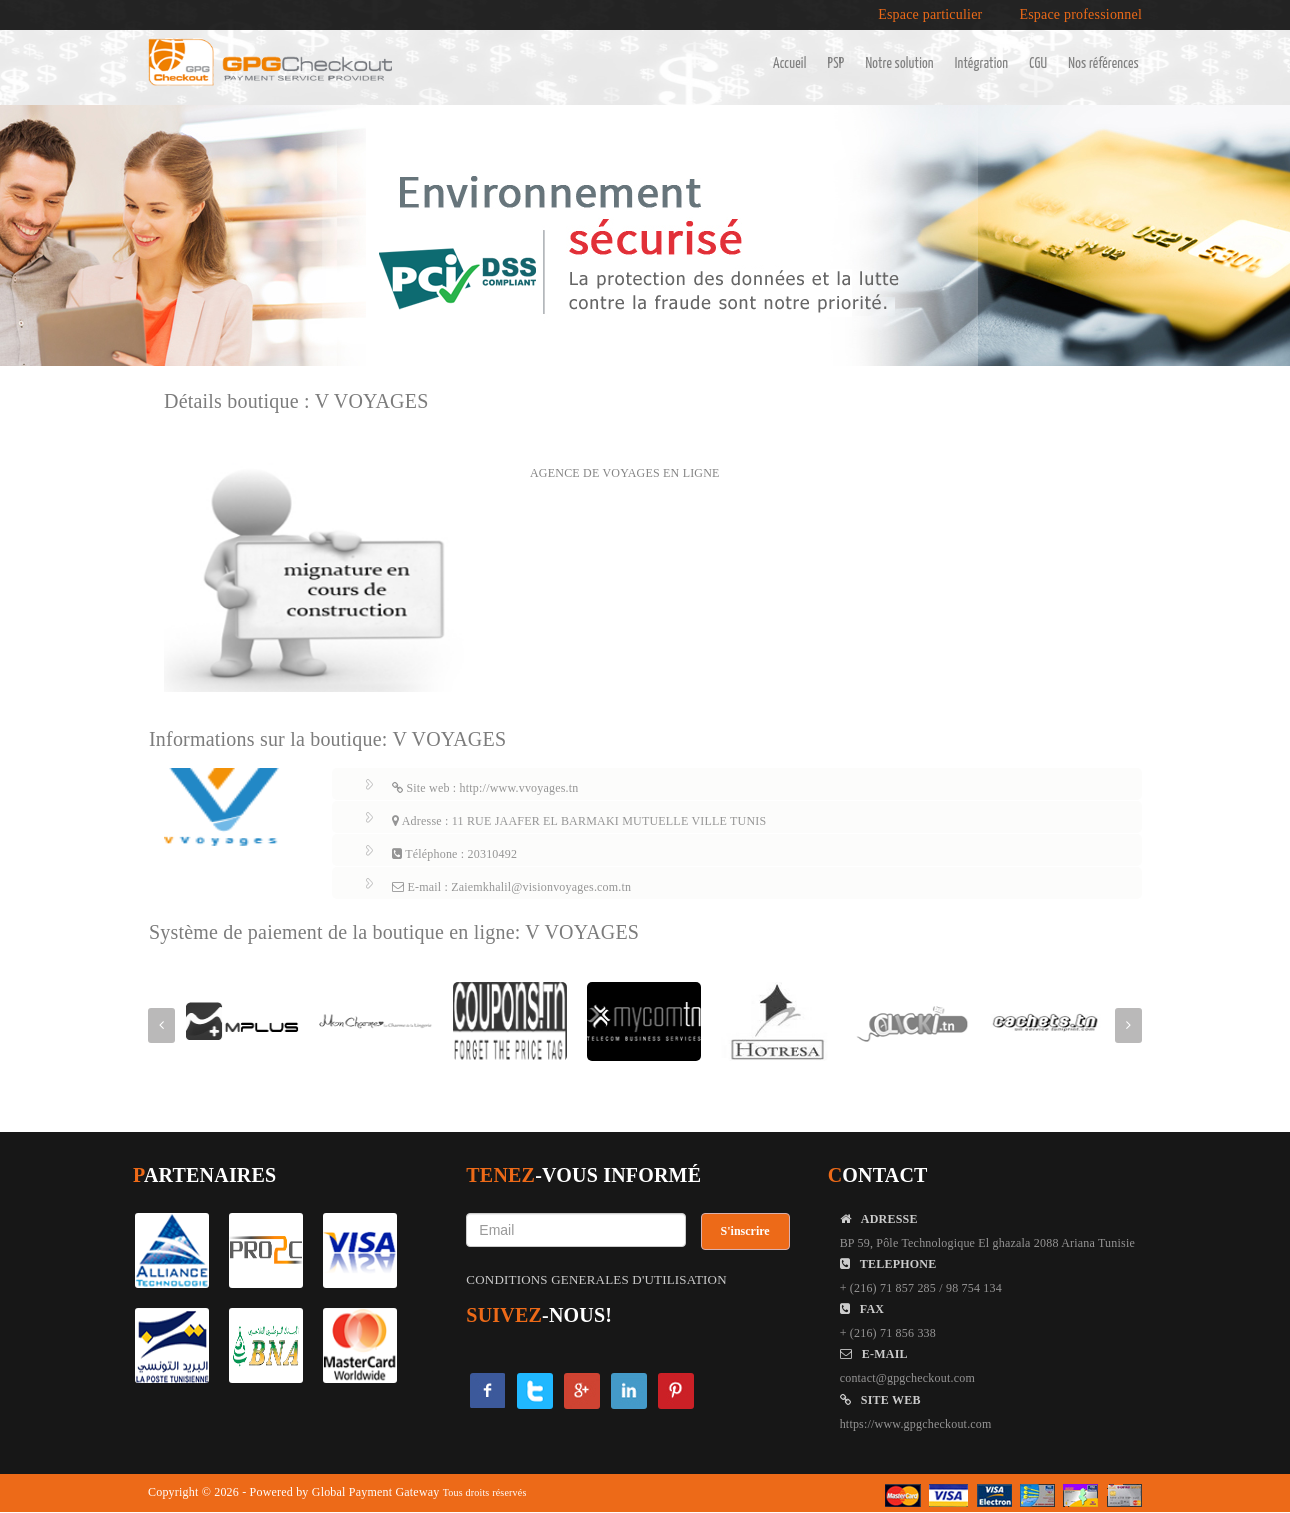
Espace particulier (930, 15)
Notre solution (899, 64)
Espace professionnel (1080, 15)
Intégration (981, 64)
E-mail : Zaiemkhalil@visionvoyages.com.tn (511, 887)
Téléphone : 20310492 (454, 854)
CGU (1038, 64)
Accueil (790, 64)
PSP (836, 64)
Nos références (1103, 64)
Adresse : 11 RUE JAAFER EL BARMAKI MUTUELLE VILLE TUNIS (579, 821)
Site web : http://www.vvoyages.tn (485, 788)
